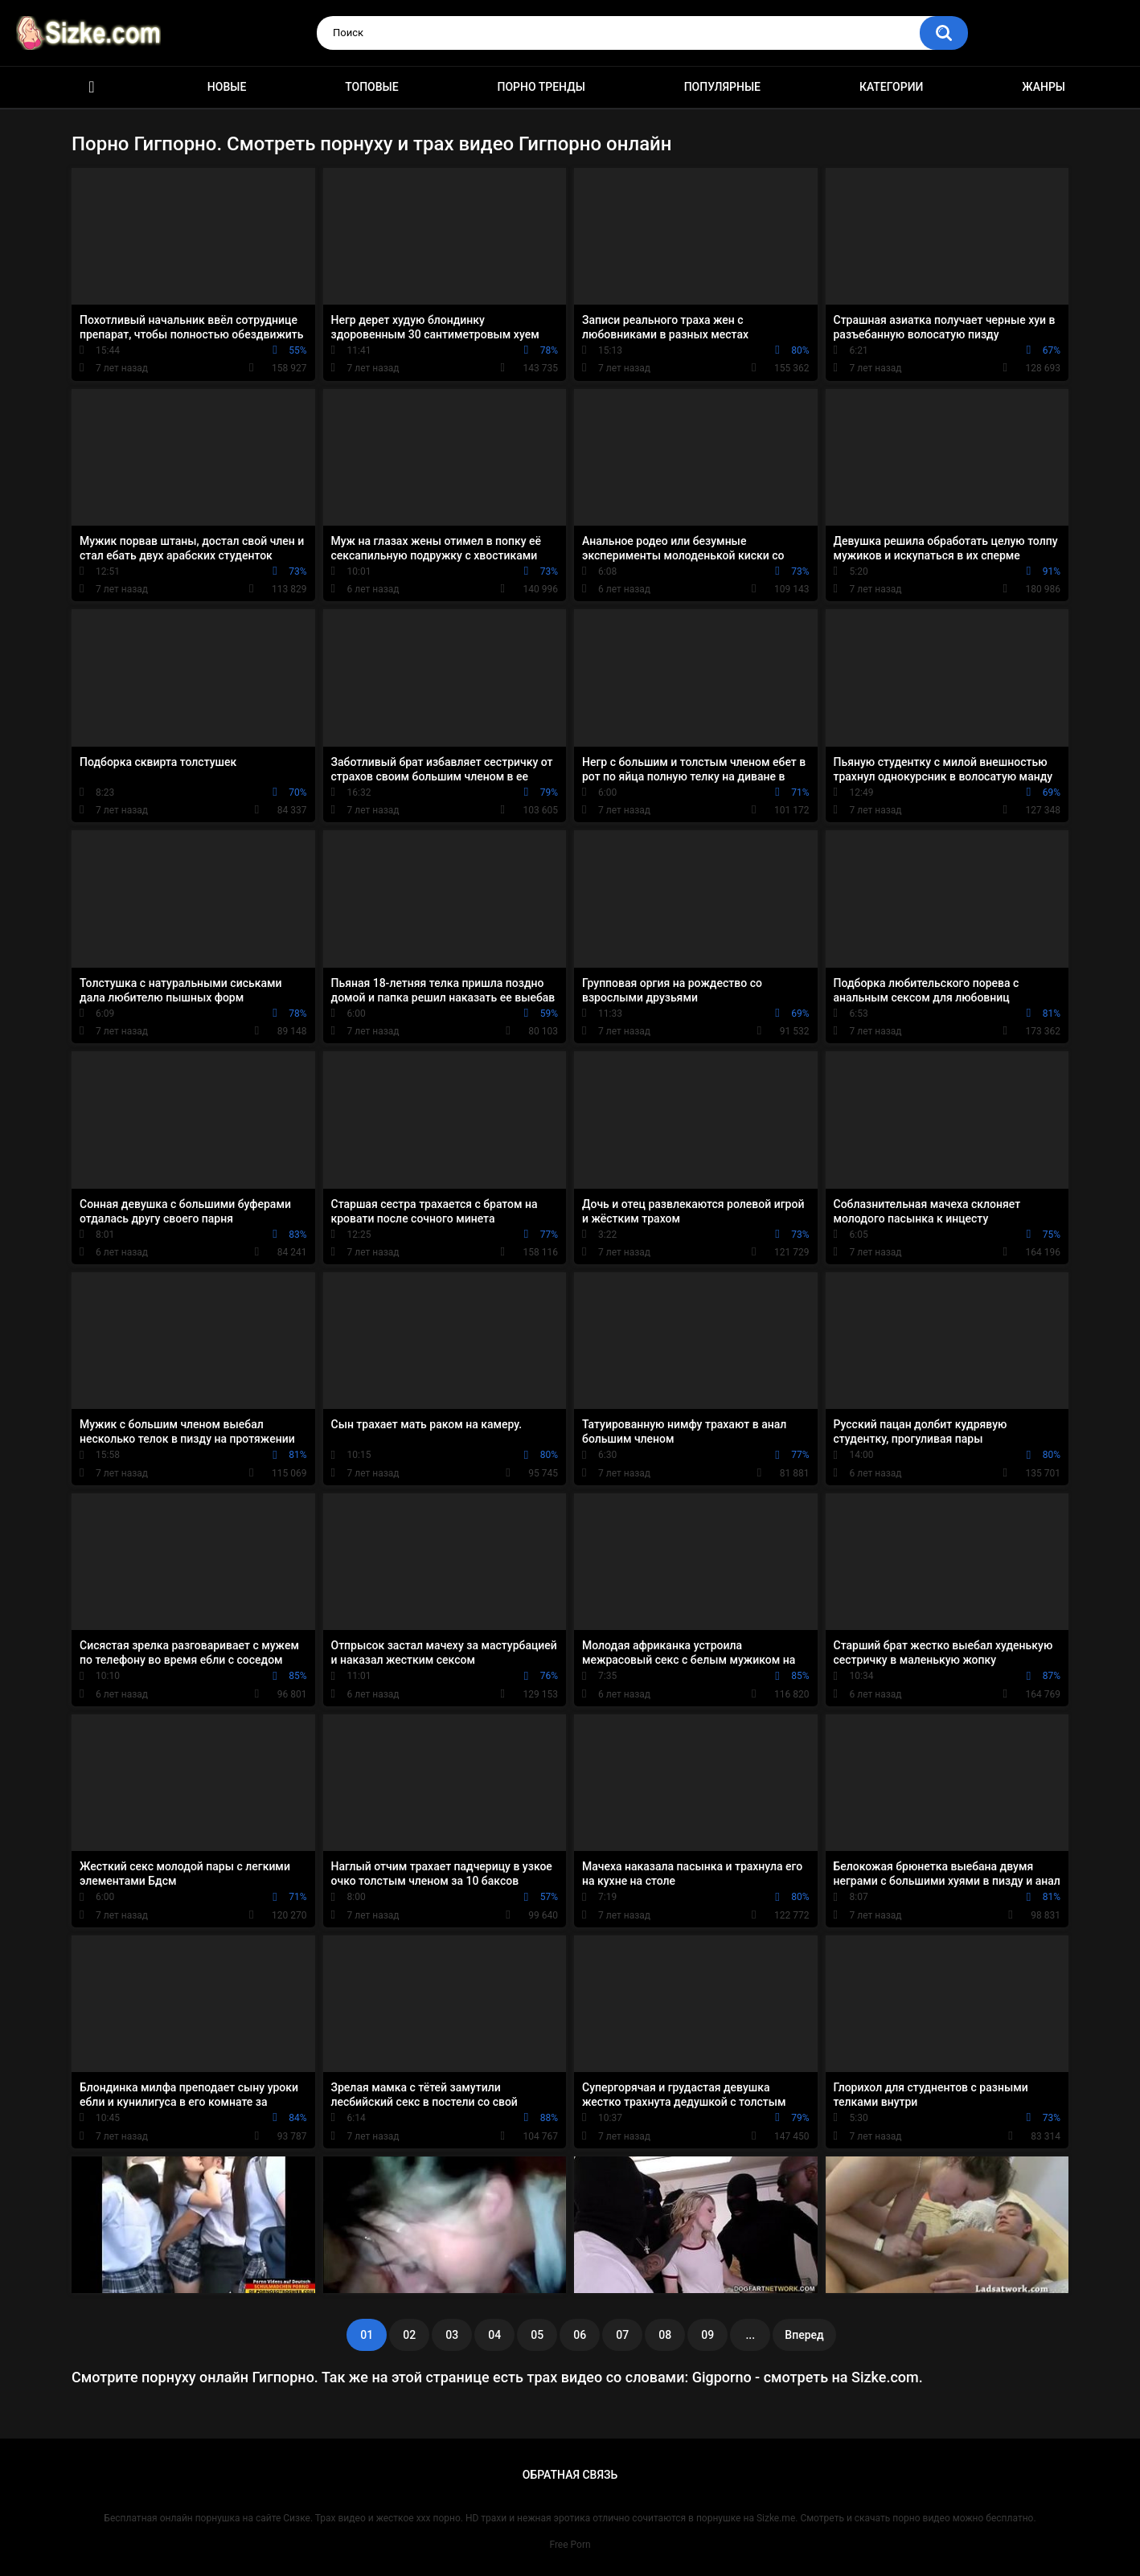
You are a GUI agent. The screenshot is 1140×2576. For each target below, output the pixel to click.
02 (409, 2334)
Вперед (804, 2334)
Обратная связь (570, 2474)
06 (579, 2334)
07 (622, 2334)
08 (664, 2334)
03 (451, 2334)
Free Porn (569, 2544)
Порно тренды (540, 86)
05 (537, 2334)
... (750, 2334)
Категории (891, 86)
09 (707, 2334)
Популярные (722, 86)
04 (494, 2334)
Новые (226, 86)
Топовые (371, 86)
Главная (92, 87)
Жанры (1043, 86)
